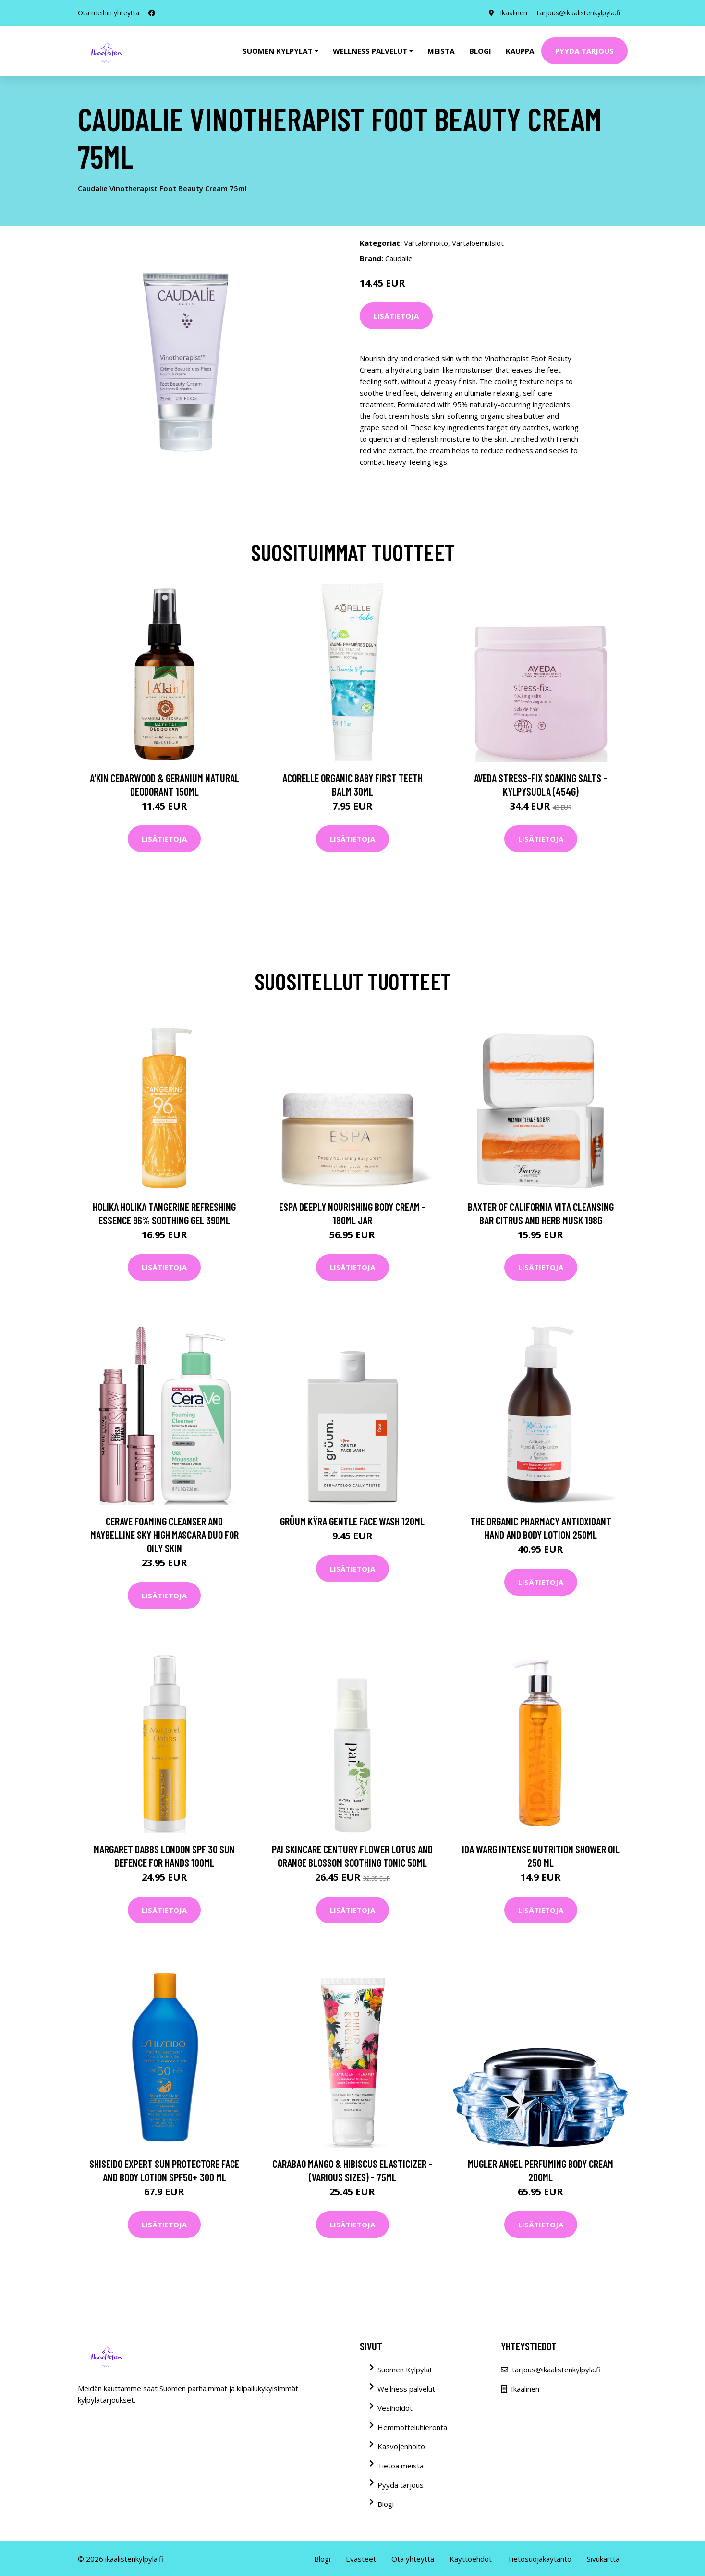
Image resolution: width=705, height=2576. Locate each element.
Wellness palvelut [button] (370, 51)
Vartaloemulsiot (478, 243)
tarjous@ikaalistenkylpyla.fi (578, 12)
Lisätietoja (396, 316)
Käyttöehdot (471, 2559)
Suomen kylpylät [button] (278, 51)
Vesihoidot (395, 2408)
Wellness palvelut (406, 2389)
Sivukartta (603, 2559)
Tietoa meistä (400, 2465)
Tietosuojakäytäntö (539, 2559)
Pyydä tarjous (584, 51)
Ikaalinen (513, 12)
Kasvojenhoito (401, 2446)
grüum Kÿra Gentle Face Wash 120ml (352, 1521)
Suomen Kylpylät (404, 2369)
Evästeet (361, 2559)
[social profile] (152, 13)
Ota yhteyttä (412, 2559)
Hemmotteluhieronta (412, 2427)
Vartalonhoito (426, 243)
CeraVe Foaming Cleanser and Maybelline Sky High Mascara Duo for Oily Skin (164, 1534)
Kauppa (520, 51)
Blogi (480, 51)
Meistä (441, 51)
